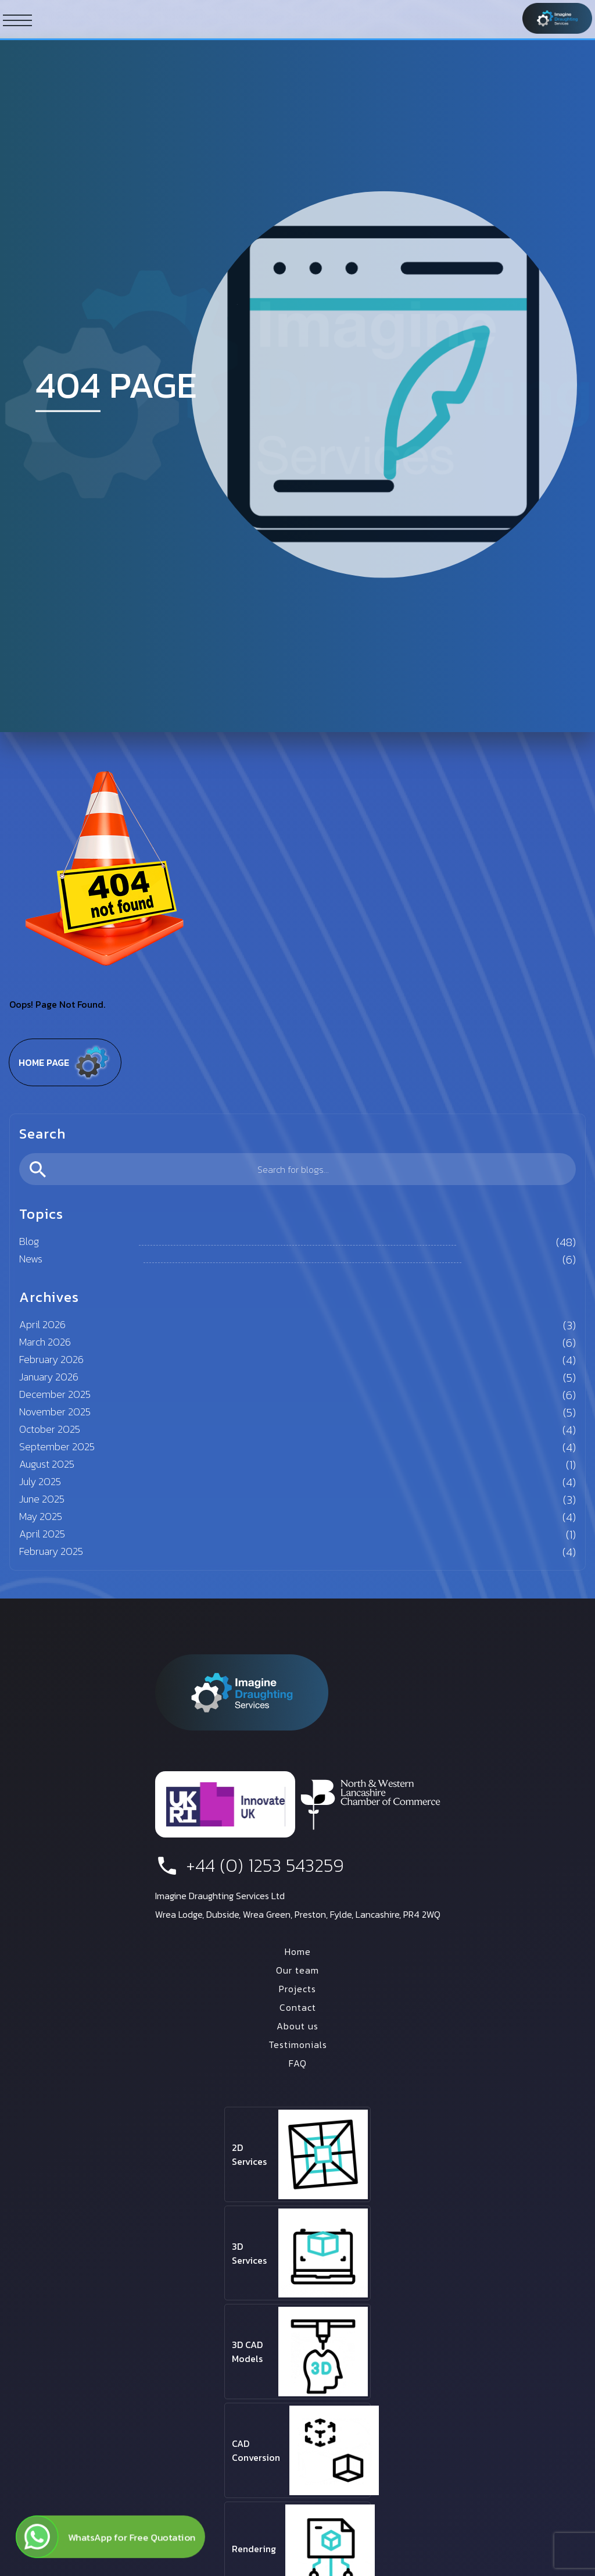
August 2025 (46, 1464)
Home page (65, 1062)
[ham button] (17, 19)
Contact (297, 2007)
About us (297, 2026)
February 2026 (51, 1359)
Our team (297, 1970)
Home (298, 1951)
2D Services (249, 2154)
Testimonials (297, 2044)
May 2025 (40, 1516)
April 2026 (42, 1324)
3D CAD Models (247, 2352)
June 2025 (41, 1499)
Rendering (254, 2549)
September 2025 (57, 1446)
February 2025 (51, 1551)
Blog (29, 1241)
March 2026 (45, 1342)
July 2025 (40, 1481)
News (30, 1258)
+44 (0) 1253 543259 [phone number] (249, 1865)
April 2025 (42, 1534)
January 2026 (48, 1377)
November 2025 (55, 1411)
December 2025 (55, 1394)
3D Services (249, 2253)
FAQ (298, 2063)
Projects (297, 1989)
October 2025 (49, 1429)
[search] (297, 1169)
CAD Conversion (256, 2450)
